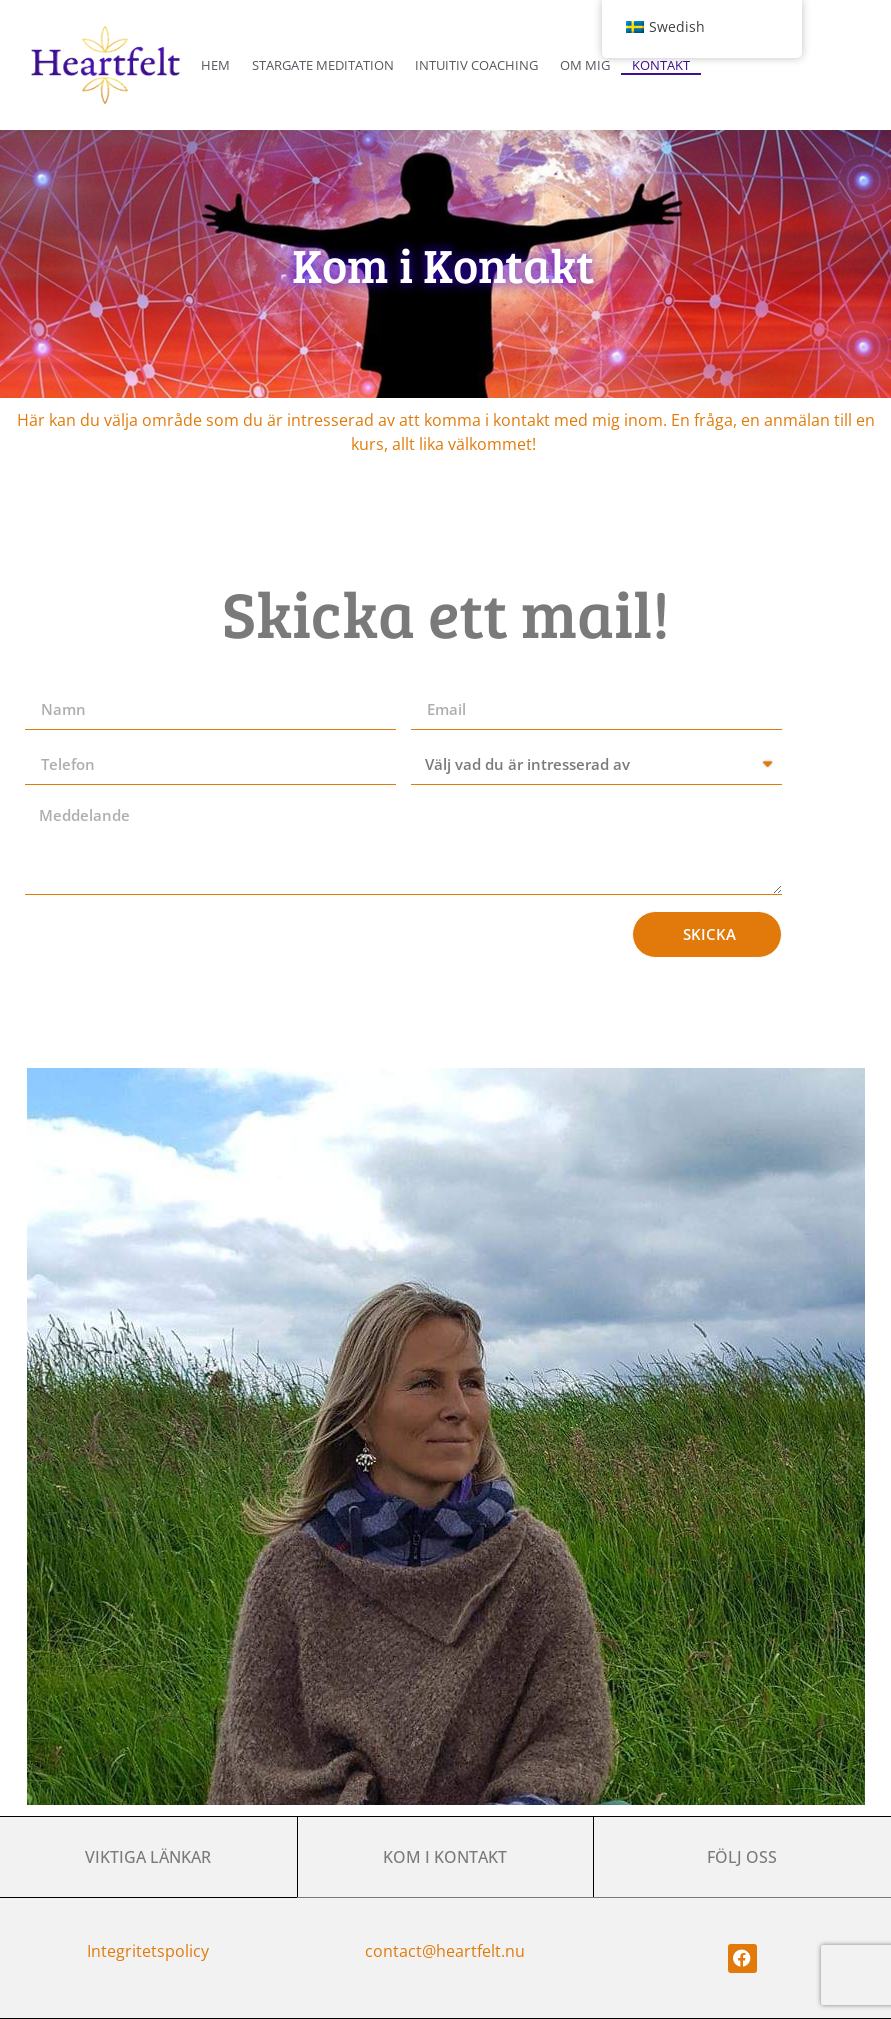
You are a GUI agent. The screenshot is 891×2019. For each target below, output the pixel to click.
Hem (215, 65)
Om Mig (585, 65)
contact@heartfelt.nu (445, 1951)
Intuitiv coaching (476, 65)
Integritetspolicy (148, 1951)
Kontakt (661, 65)
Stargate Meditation (323, 65)
